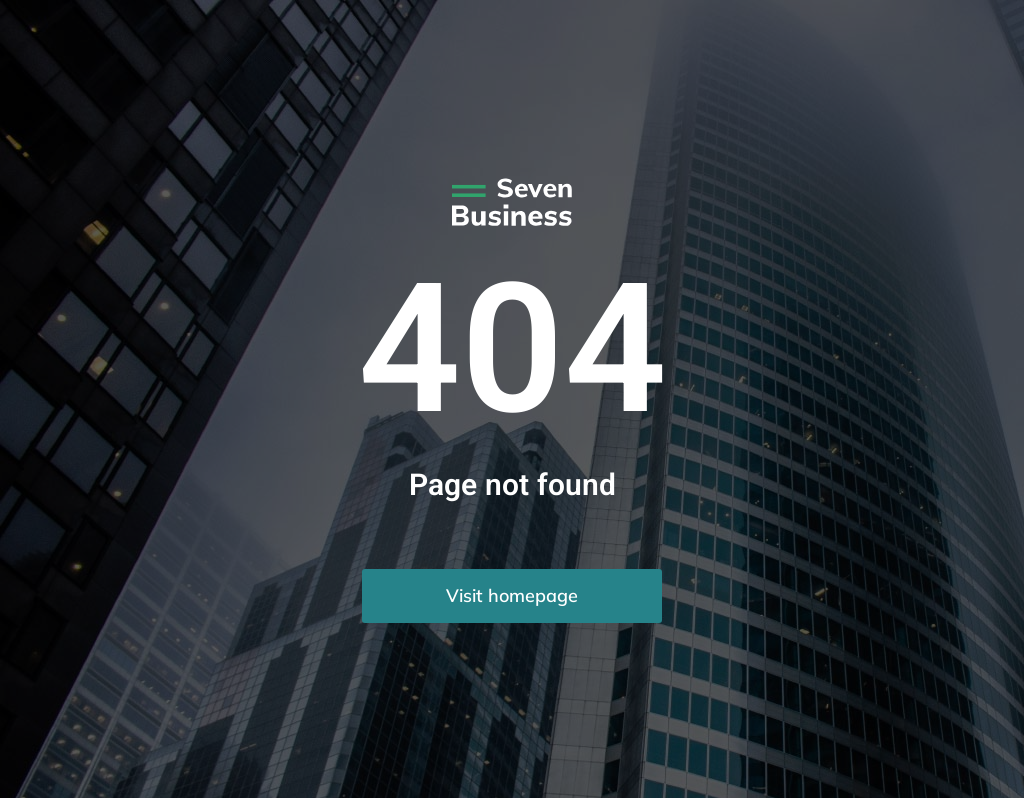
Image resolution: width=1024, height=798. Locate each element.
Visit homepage (512, 595)
